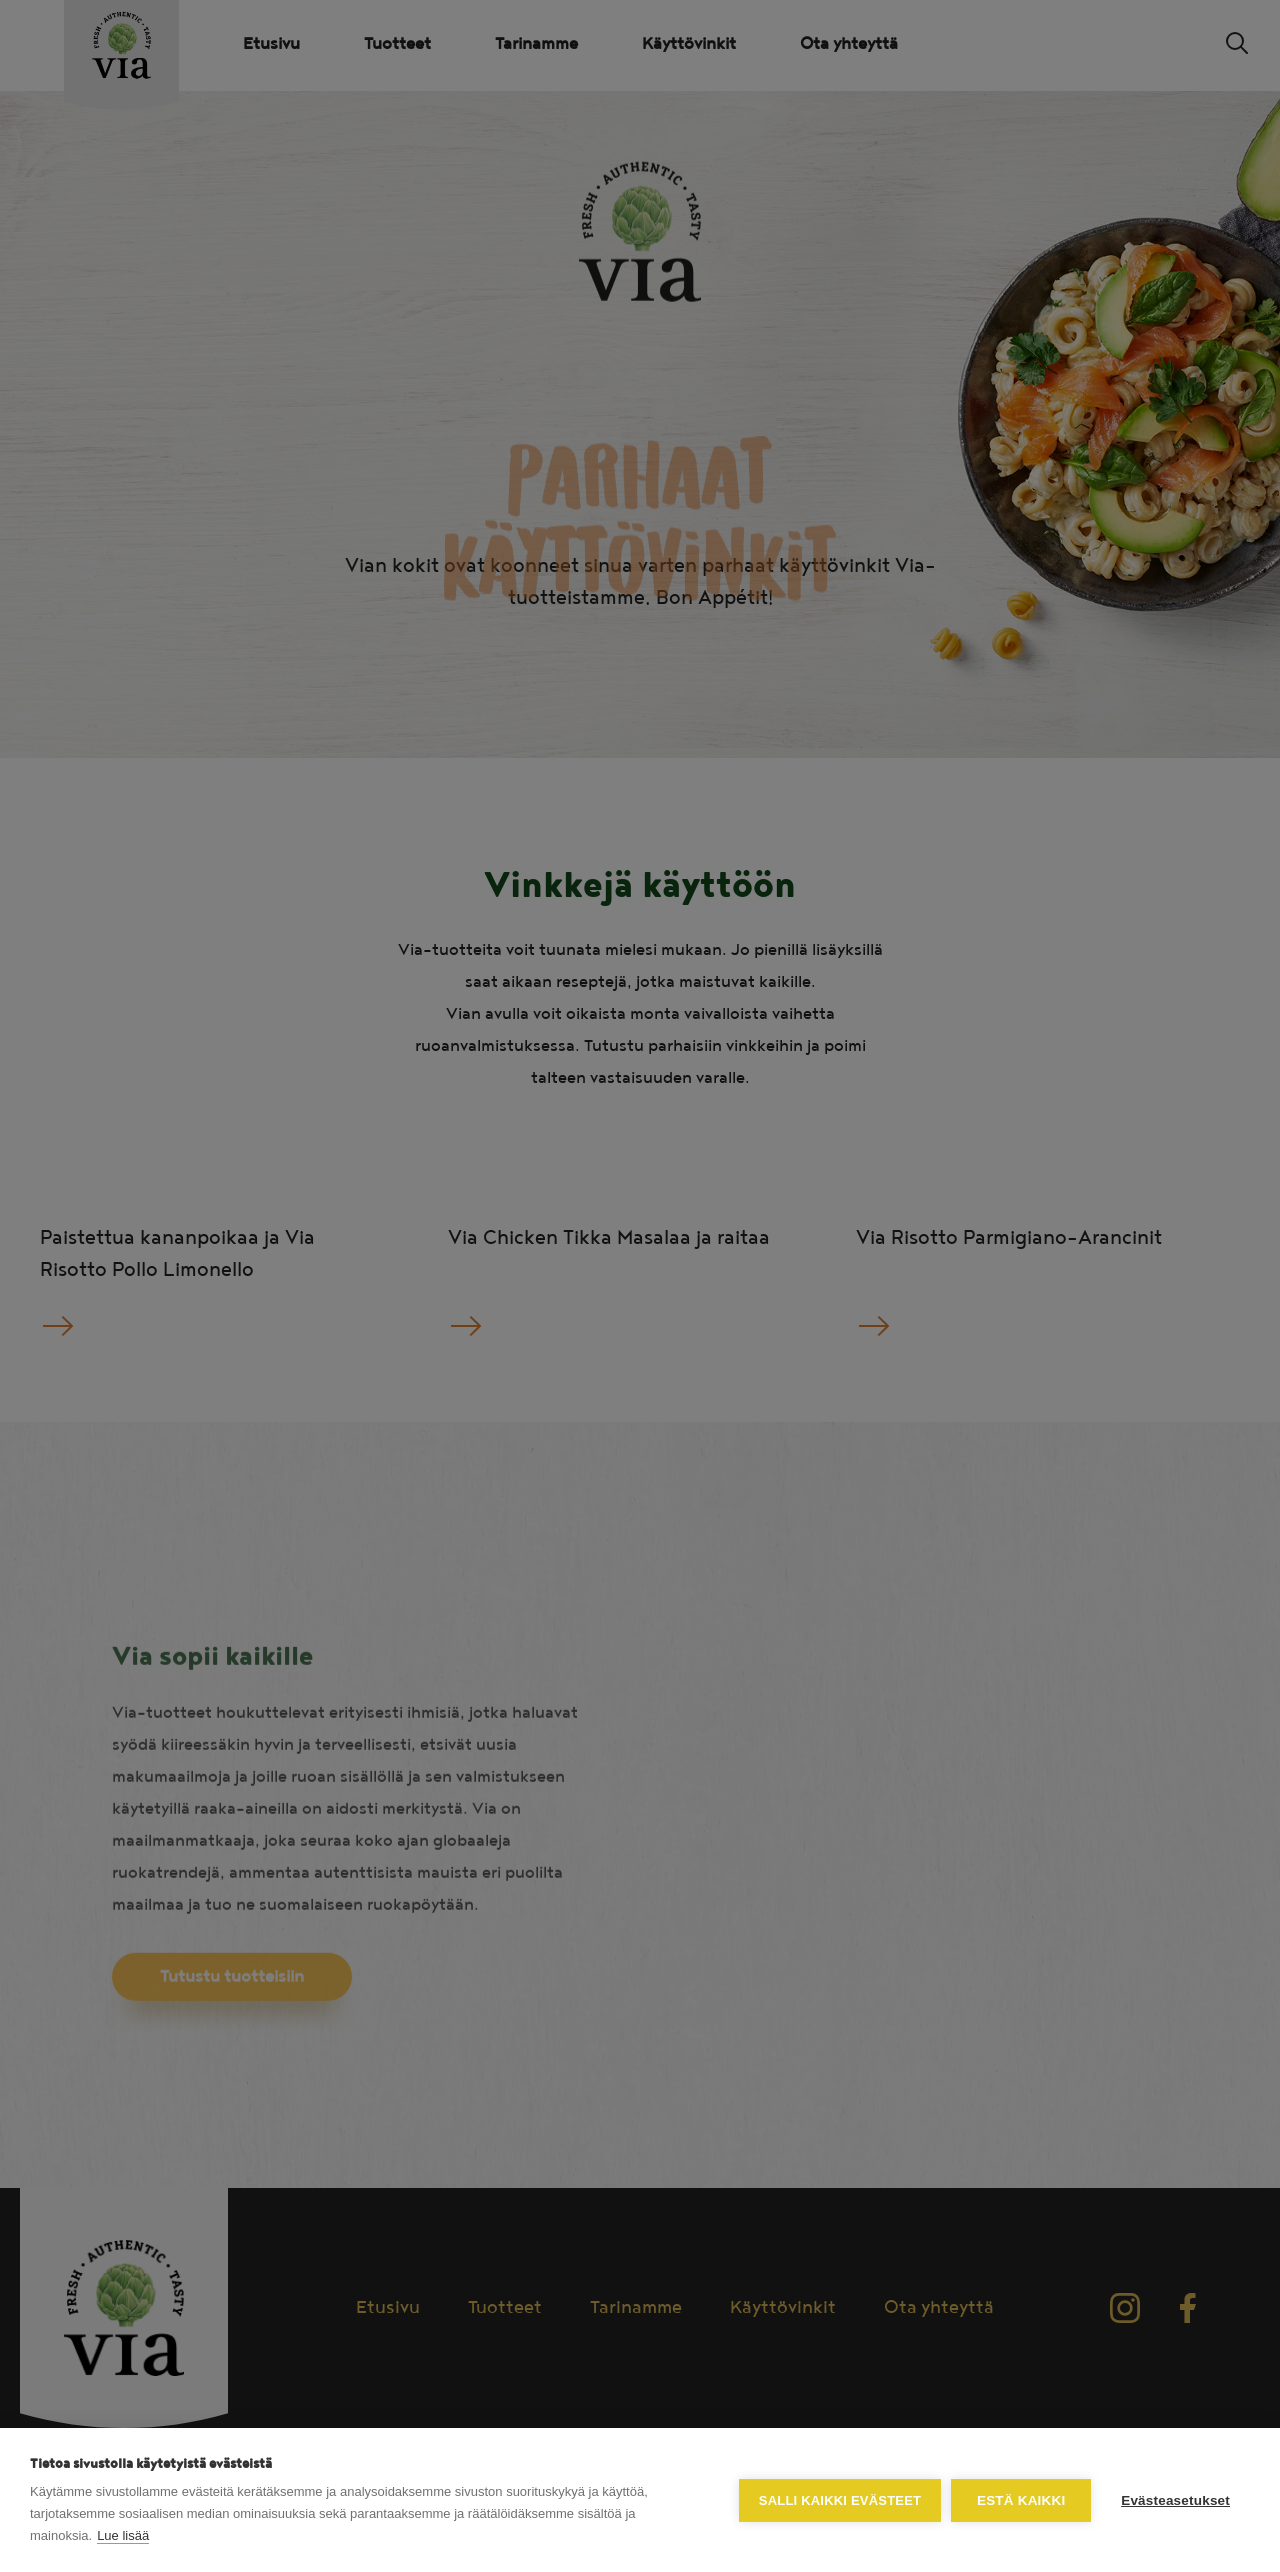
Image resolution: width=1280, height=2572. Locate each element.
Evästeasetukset (1175, 2500)
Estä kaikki (1021, 2500)
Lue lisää (123, 2535)
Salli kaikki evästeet (840, 2500)
